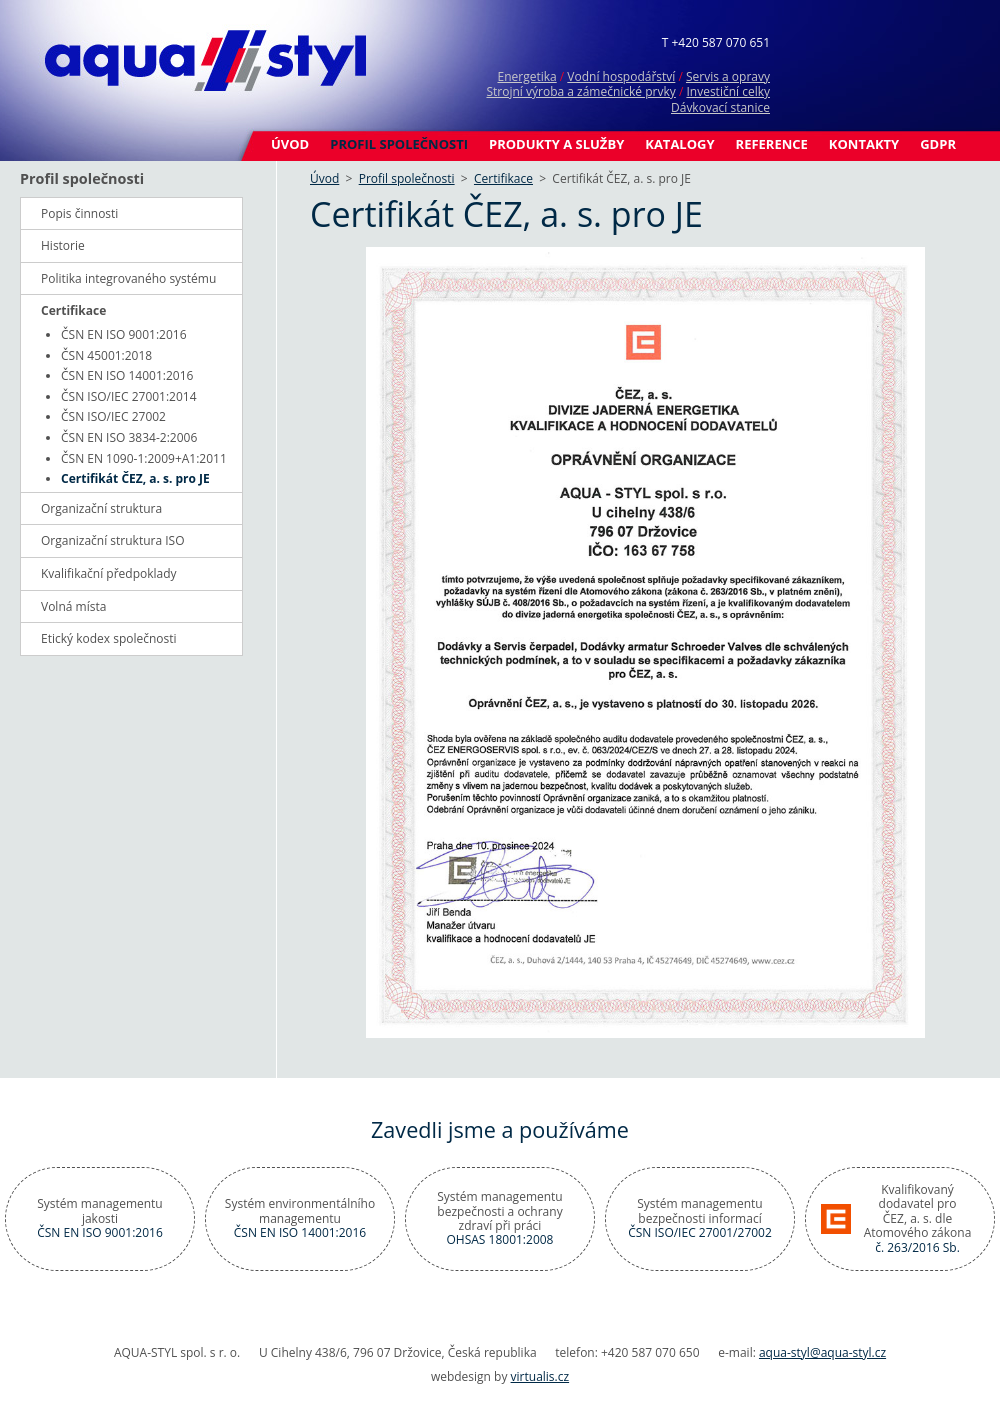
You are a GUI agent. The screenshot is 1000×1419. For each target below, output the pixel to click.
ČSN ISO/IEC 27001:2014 (129, 396)
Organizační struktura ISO (113, 540)
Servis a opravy (728, 76)
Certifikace (503, 178)
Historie (63, 245)
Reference (772, 144)
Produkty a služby (556, 144)
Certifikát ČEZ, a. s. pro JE (135, 478)
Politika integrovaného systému (128, 278)
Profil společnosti (399, 144)
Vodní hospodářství (621, 76)
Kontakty (864, 144)
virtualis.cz (540, 1376)
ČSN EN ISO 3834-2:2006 (129, 437)
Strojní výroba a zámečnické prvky (580, 91)
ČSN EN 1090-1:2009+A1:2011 (144, 458)
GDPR (938, 144)
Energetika (526, 76)
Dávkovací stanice (720, 107)
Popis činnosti (79, 213)
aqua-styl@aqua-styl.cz (822, 1352)
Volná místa (73, 606)
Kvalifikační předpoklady (109, 573)
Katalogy (679, 144)
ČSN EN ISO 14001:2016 (127, 375)
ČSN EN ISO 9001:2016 (124, 334)
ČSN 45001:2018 (106, 355)
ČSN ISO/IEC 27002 (113, 416)
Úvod (290, 144)
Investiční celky (728, 91)
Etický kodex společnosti (109, 638)
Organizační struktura (101, 508)
